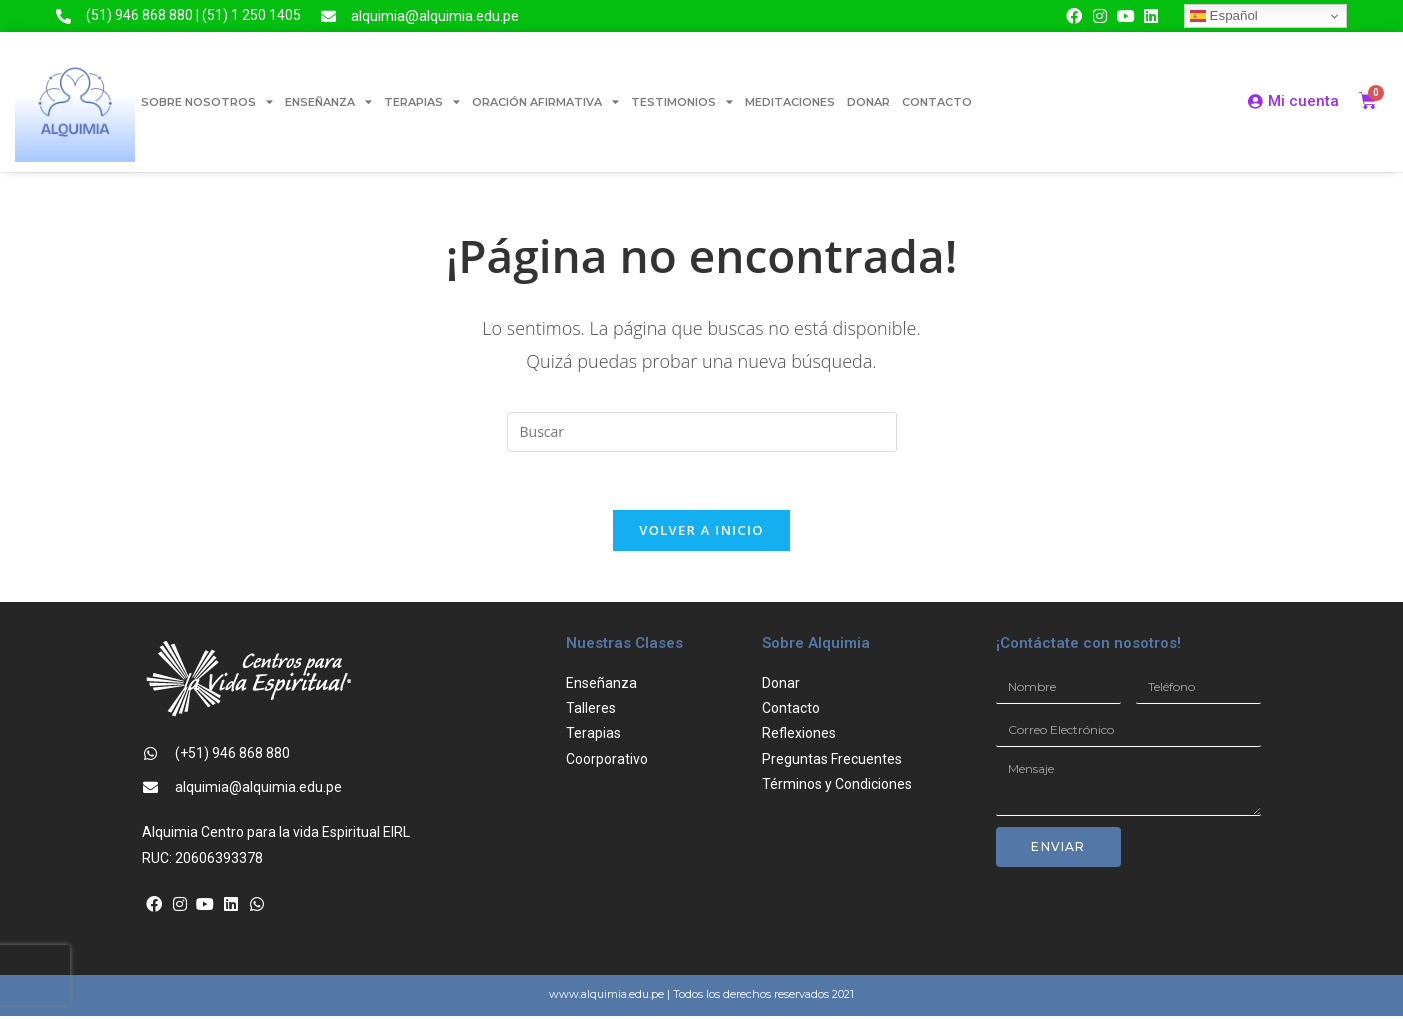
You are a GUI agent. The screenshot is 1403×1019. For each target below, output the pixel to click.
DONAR (868, 102)
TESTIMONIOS (682, 101)
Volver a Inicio (701, 533)
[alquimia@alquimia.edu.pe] (328, 16)
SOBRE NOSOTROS (207, 101)
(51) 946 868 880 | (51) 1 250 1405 (193, 15)
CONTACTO (937, 102)
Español (1224, 16)
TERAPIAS (422, 101)
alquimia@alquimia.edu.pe (435, 16)
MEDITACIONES (790, 102)
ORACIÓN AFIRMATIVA (545, 101)
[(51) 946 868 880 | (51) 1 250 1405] (63, 16)
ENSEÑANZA (328, 101)
